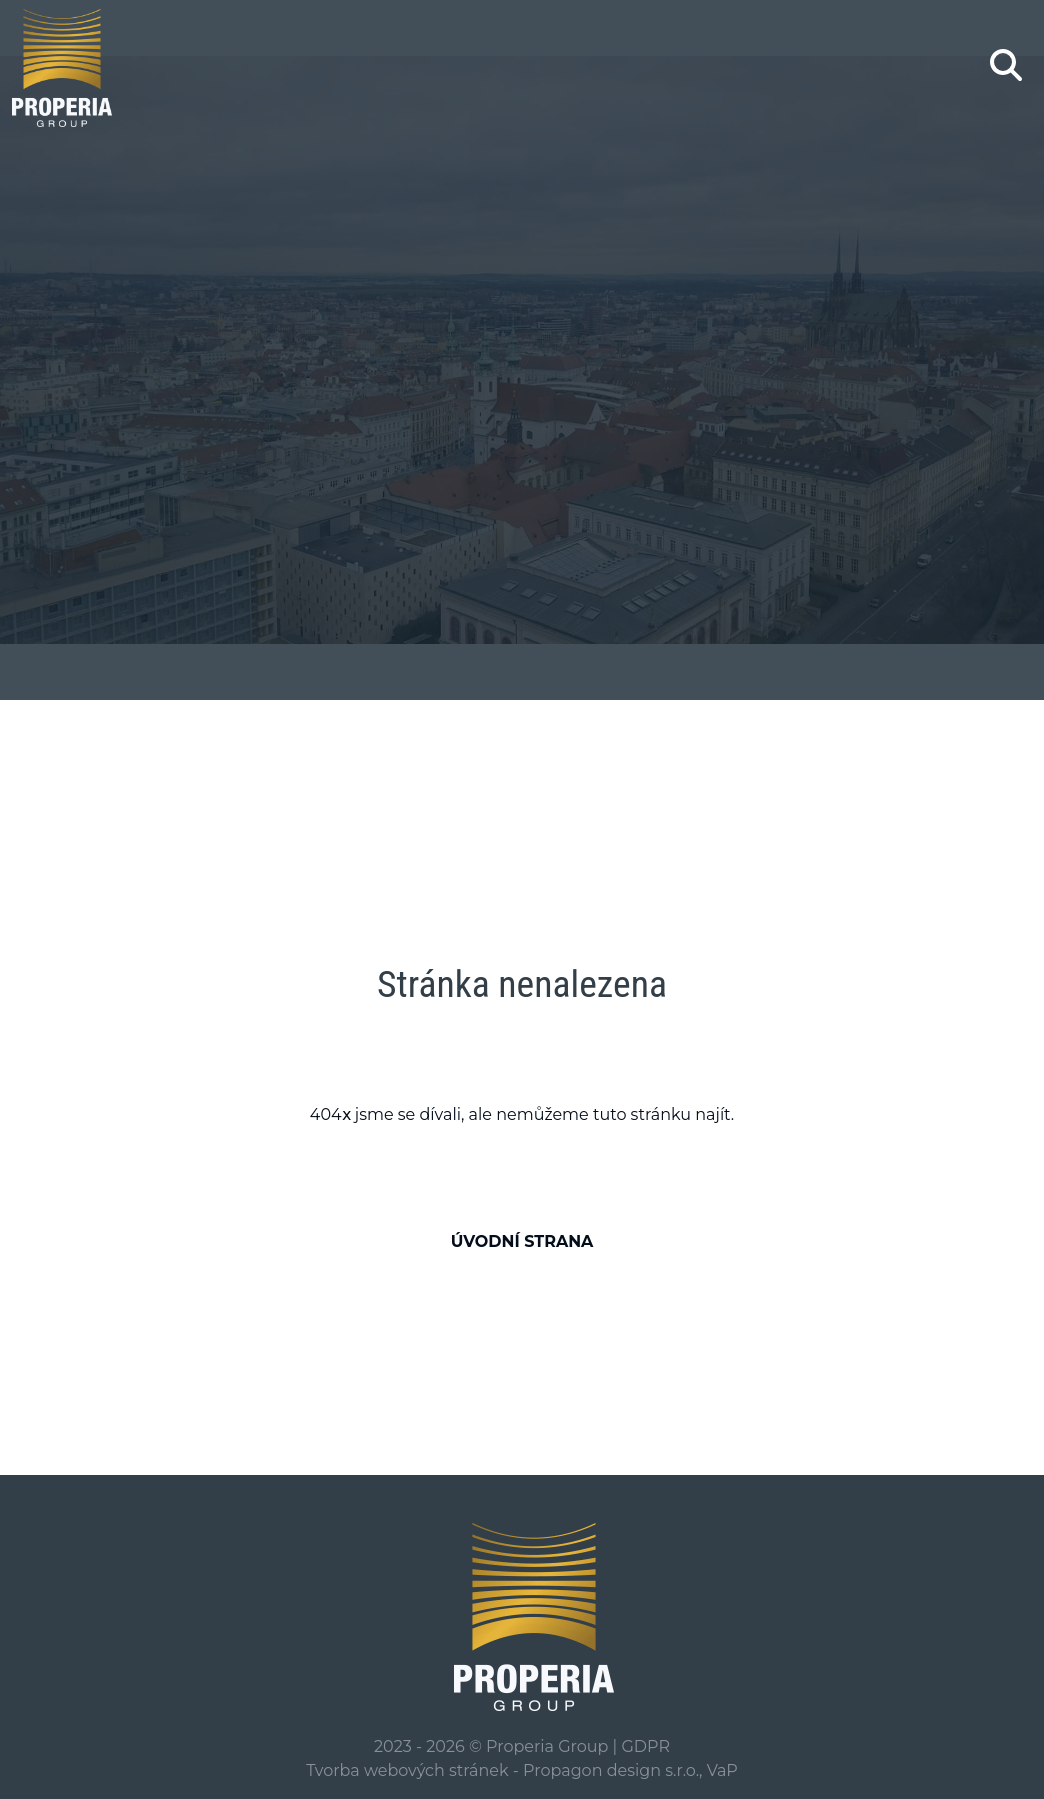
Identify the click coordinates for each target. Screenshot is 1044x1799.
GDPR (645, 1746)
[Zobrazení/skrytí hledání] (1006, 65)
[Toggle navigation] (948, 68)
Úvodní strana (522, 1241)
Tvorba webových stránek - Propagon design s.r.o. (502, 1770)
